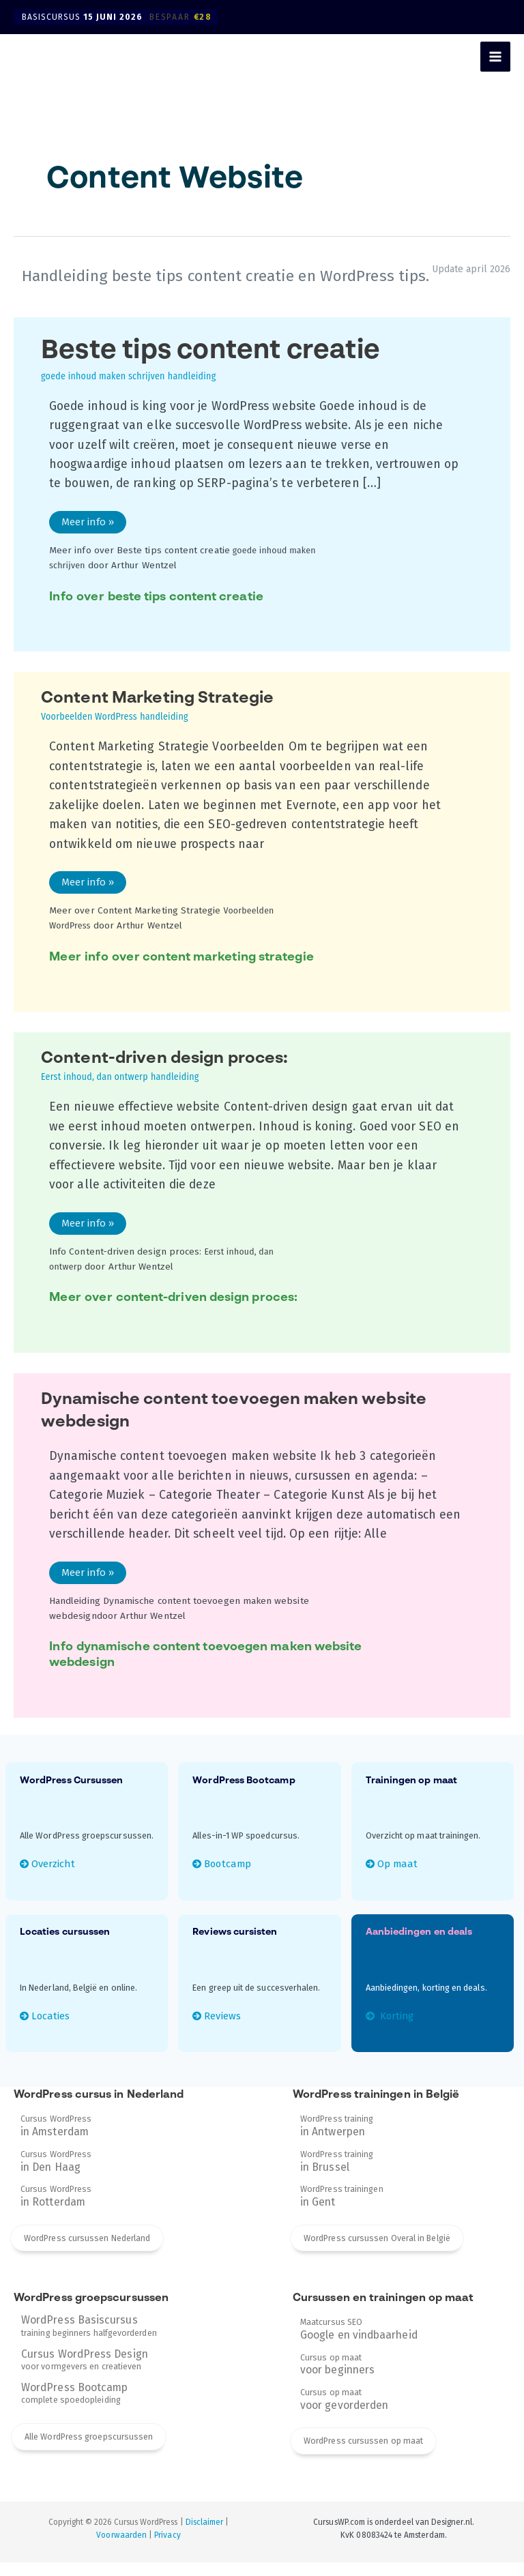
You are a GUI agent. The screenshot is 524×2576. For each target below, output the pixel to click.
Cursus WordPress (55, 2133)
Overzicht (56, 1867)
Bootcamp (232, 1867)
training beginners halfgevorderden (89, 2335)
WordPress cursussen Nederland (87, 2247)
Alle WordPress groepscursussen (89, 2447)
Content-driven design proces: (175, 1068)
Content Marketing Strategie (167, 707)
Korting (399, 2021)
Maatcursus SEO (359, 2340)
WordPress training (336, 2133)
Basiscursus (120, 17)
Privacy (167, 2548)
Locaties (53, 2021)
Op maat (399, 1867)
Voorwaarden (121, 2548)
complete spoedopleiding (74, 2402)
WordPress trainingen (341, 2206)
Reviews (225, 2021)
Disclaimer (205, 2536)
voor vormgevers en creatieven (84, 2369)
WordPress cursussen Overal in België (377, 2247)
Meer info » (90, 524)
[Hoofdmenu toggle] (495, 57)
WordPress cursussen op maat (363, 2455)
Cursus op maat (337, 2376)
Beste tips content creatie (223, 359)
